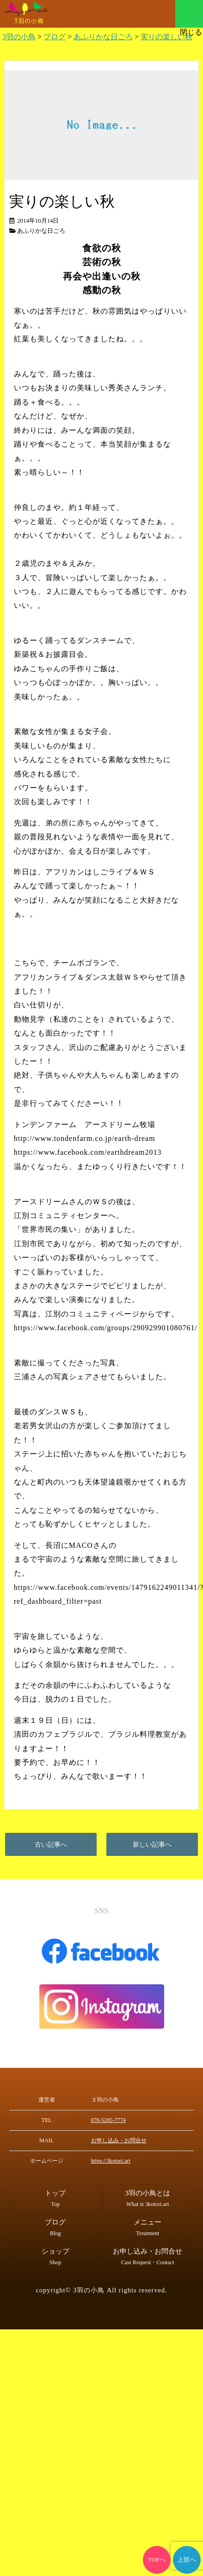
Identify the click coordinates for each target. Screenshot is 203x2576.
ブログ (55, 2227)
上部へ (187, 2560)
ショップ (55, 2256)
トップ (55, 2198)
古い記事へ (51, 1844)
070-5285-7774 (108, 2120)
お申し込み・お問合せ (119, 2140)
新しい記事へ (152, 1844)
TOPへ (157, 2560)
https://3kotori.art (110, 2161)
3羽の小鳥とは (147, 2198)
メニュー (189, 14)
